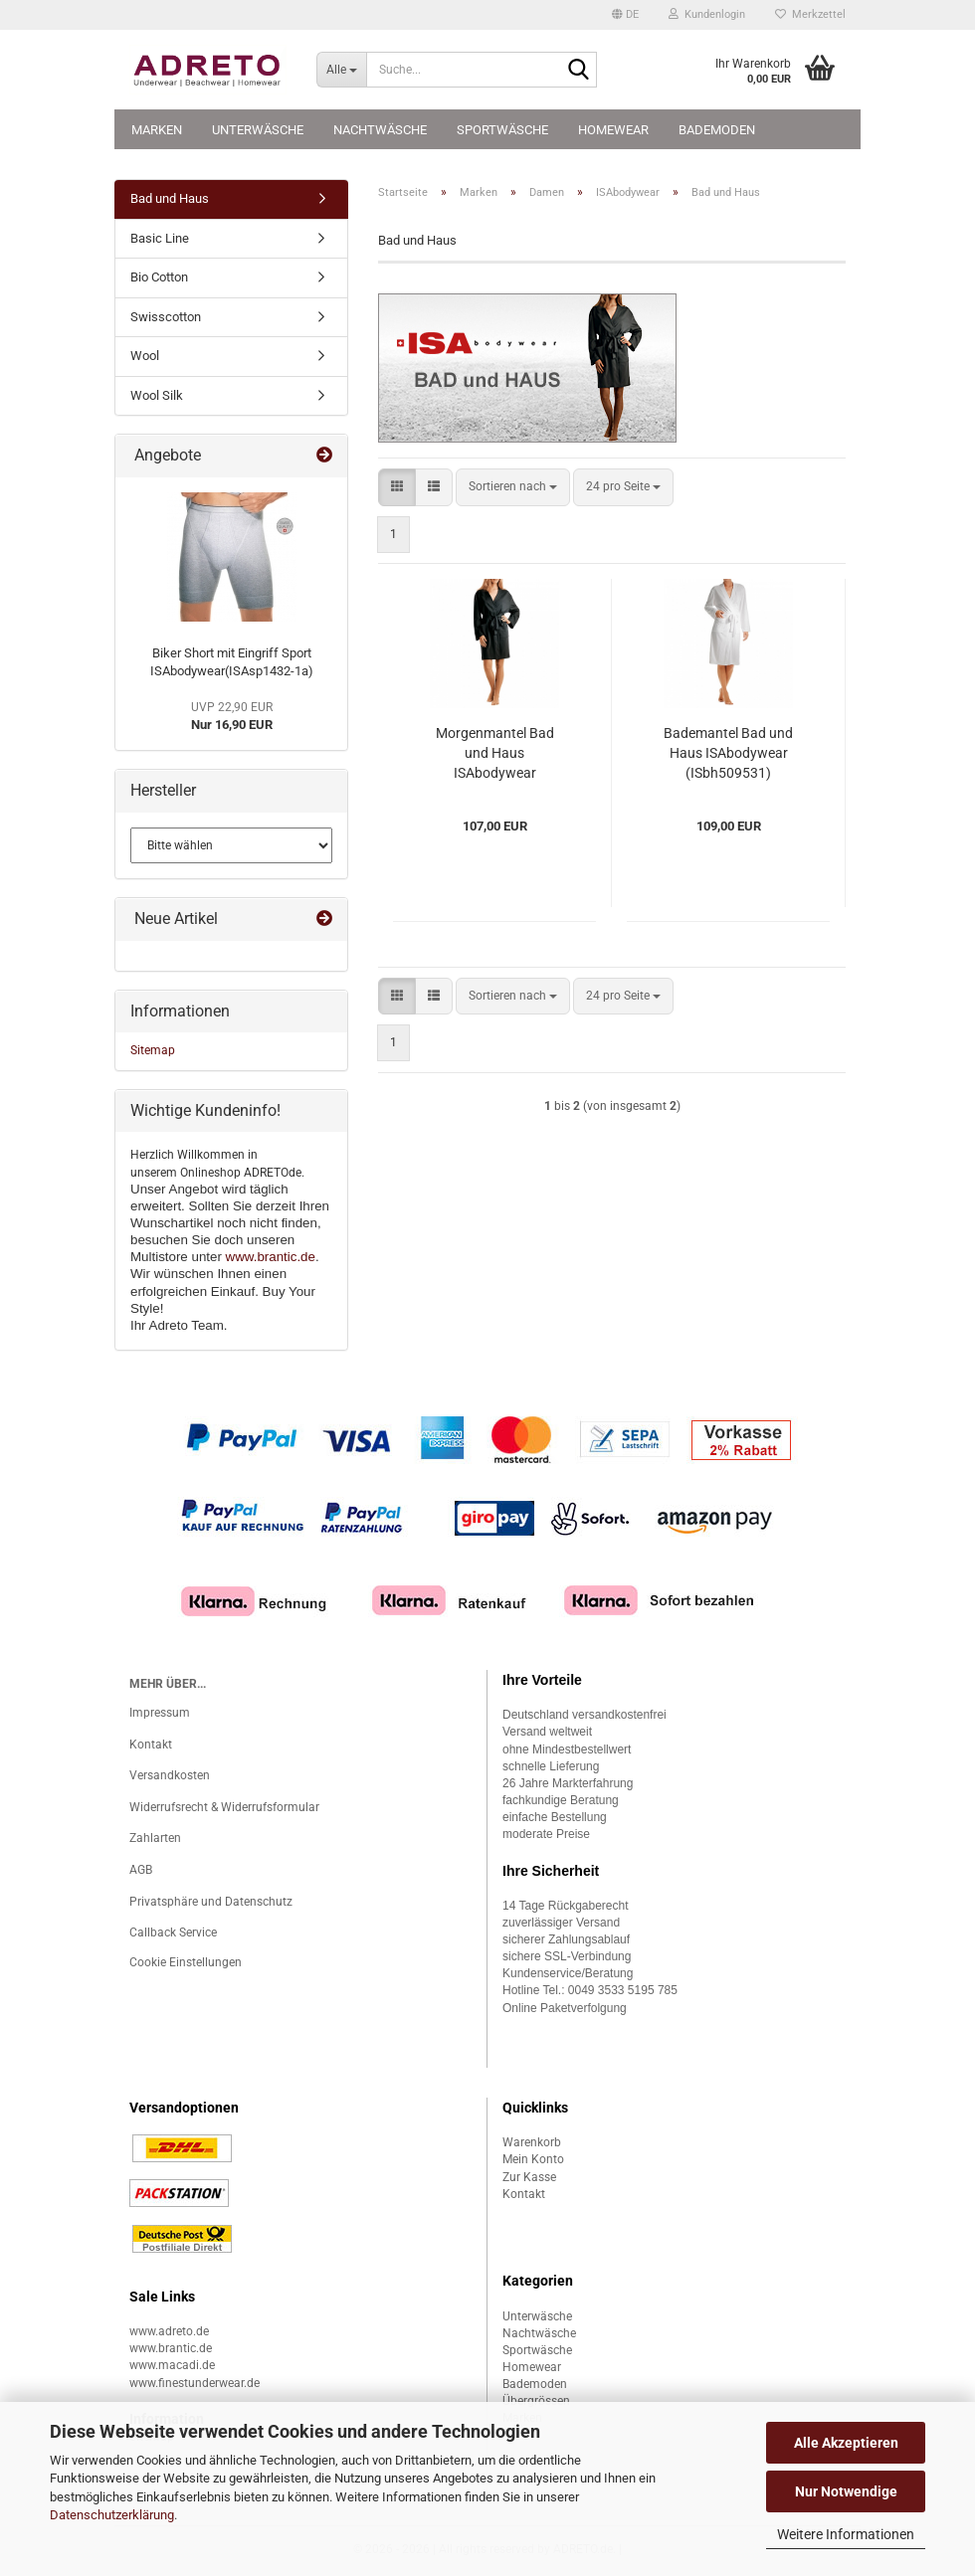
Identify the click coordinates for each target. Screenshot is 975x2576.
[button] (625, 15)
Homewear (613, 129)
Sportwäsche (502, 129)
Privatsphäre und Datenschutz (210, 1902)
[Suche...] (341, 70)
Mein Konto (533, 2159)
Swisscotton (165, 316)
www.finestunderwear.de (194, 2383)
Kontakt (150, 1744)
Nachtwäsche (380, 129)
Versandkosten (169, 1775)
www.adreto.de (169, 2331)
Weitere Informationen (845, 2534)
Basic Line (159, 238)
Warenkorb (531, 2142)
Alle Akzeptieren (846, 2443)
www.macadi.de (172, 2365)
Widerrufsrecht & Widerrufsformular (224, 1807)
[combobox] (513, 486)
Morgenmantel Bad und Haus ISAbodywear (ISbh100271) (495, 754)
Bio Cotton (159, 277)
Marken (156, 129)
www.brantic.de (270, 1256)
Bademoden (717, 129)
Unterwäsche (257, 129)
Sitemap (152, 1050)
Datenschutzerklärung (112, 2514)
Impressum (159, 1713)
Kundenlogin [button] (707, 14)
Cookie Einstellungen (185, 1962)
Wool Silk (156, 395)
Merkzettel (810, 14)
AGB (140, 1870)
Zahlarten (155, 1838)
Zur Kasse (529, 2177)
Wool (144, 355)
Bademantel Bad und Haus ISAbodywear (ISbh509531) (728, 753)
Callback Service (173, 1932)
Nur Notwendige (846, 2491)
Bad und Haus (169, 198)
